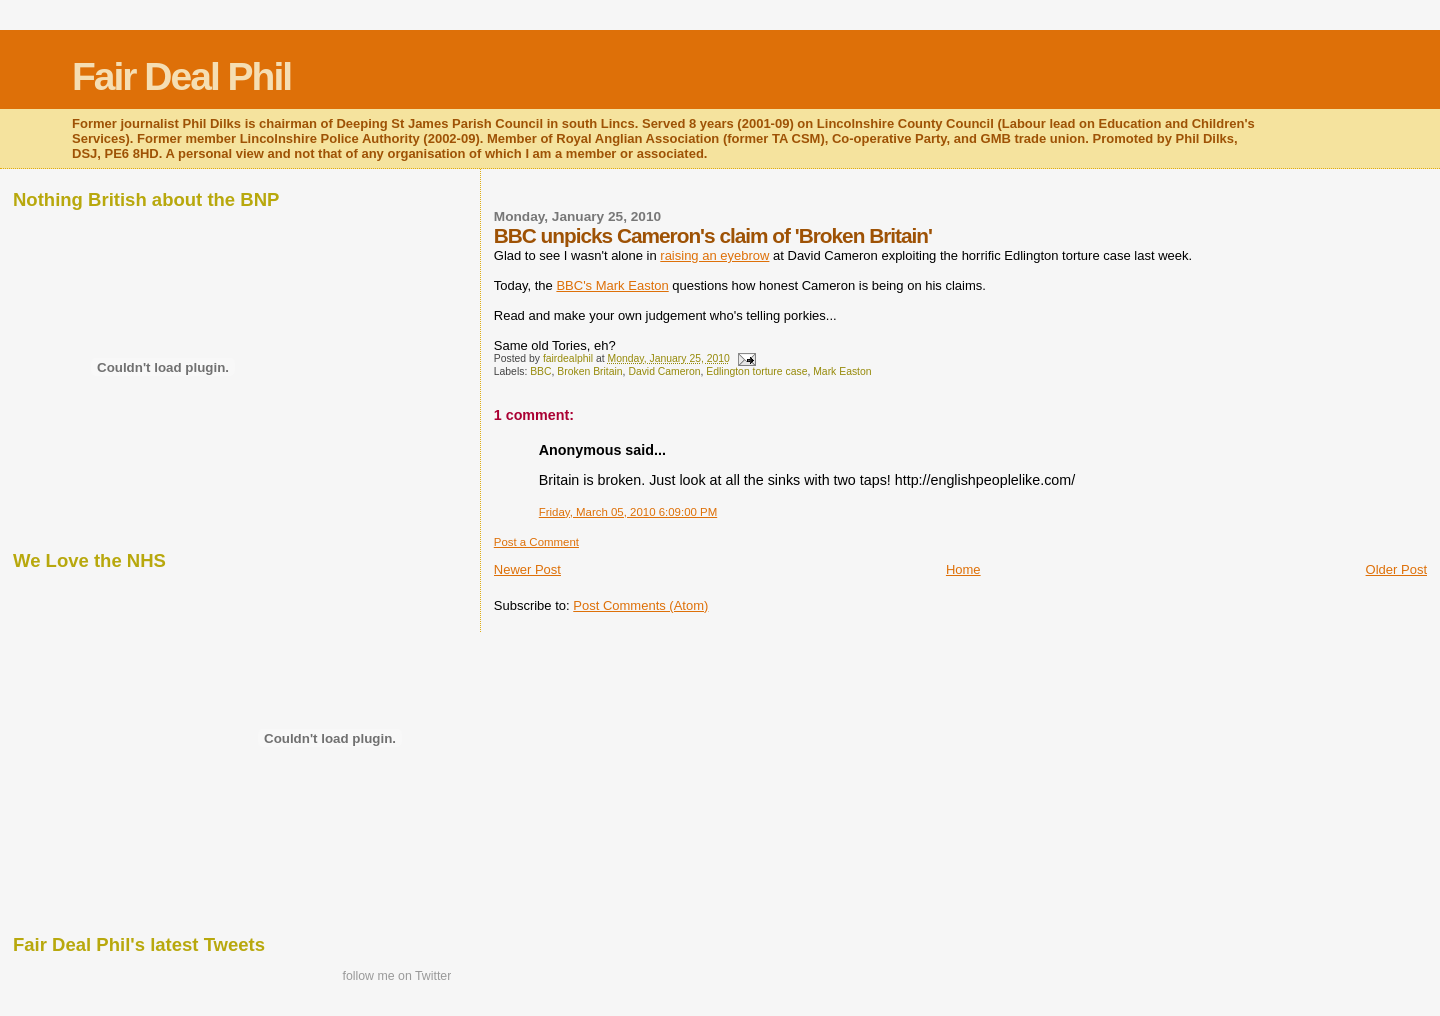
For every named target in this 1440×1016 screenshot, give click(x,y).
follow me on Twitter (396, 976)
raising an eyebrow (714, 255)
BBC (540, 371)
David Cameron (664, 371)
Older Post (1396, 569)
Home (963, 569)
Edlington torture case (756, 371)
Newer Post (527, 569)
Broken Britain (589, 371)
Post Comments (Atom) (640, 605)
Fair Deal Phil (181, 76)
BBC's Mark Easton (612, 285)
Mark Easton (842, 371)
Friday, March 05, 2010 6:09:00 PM (628, 512)
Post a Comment (536, 542)
